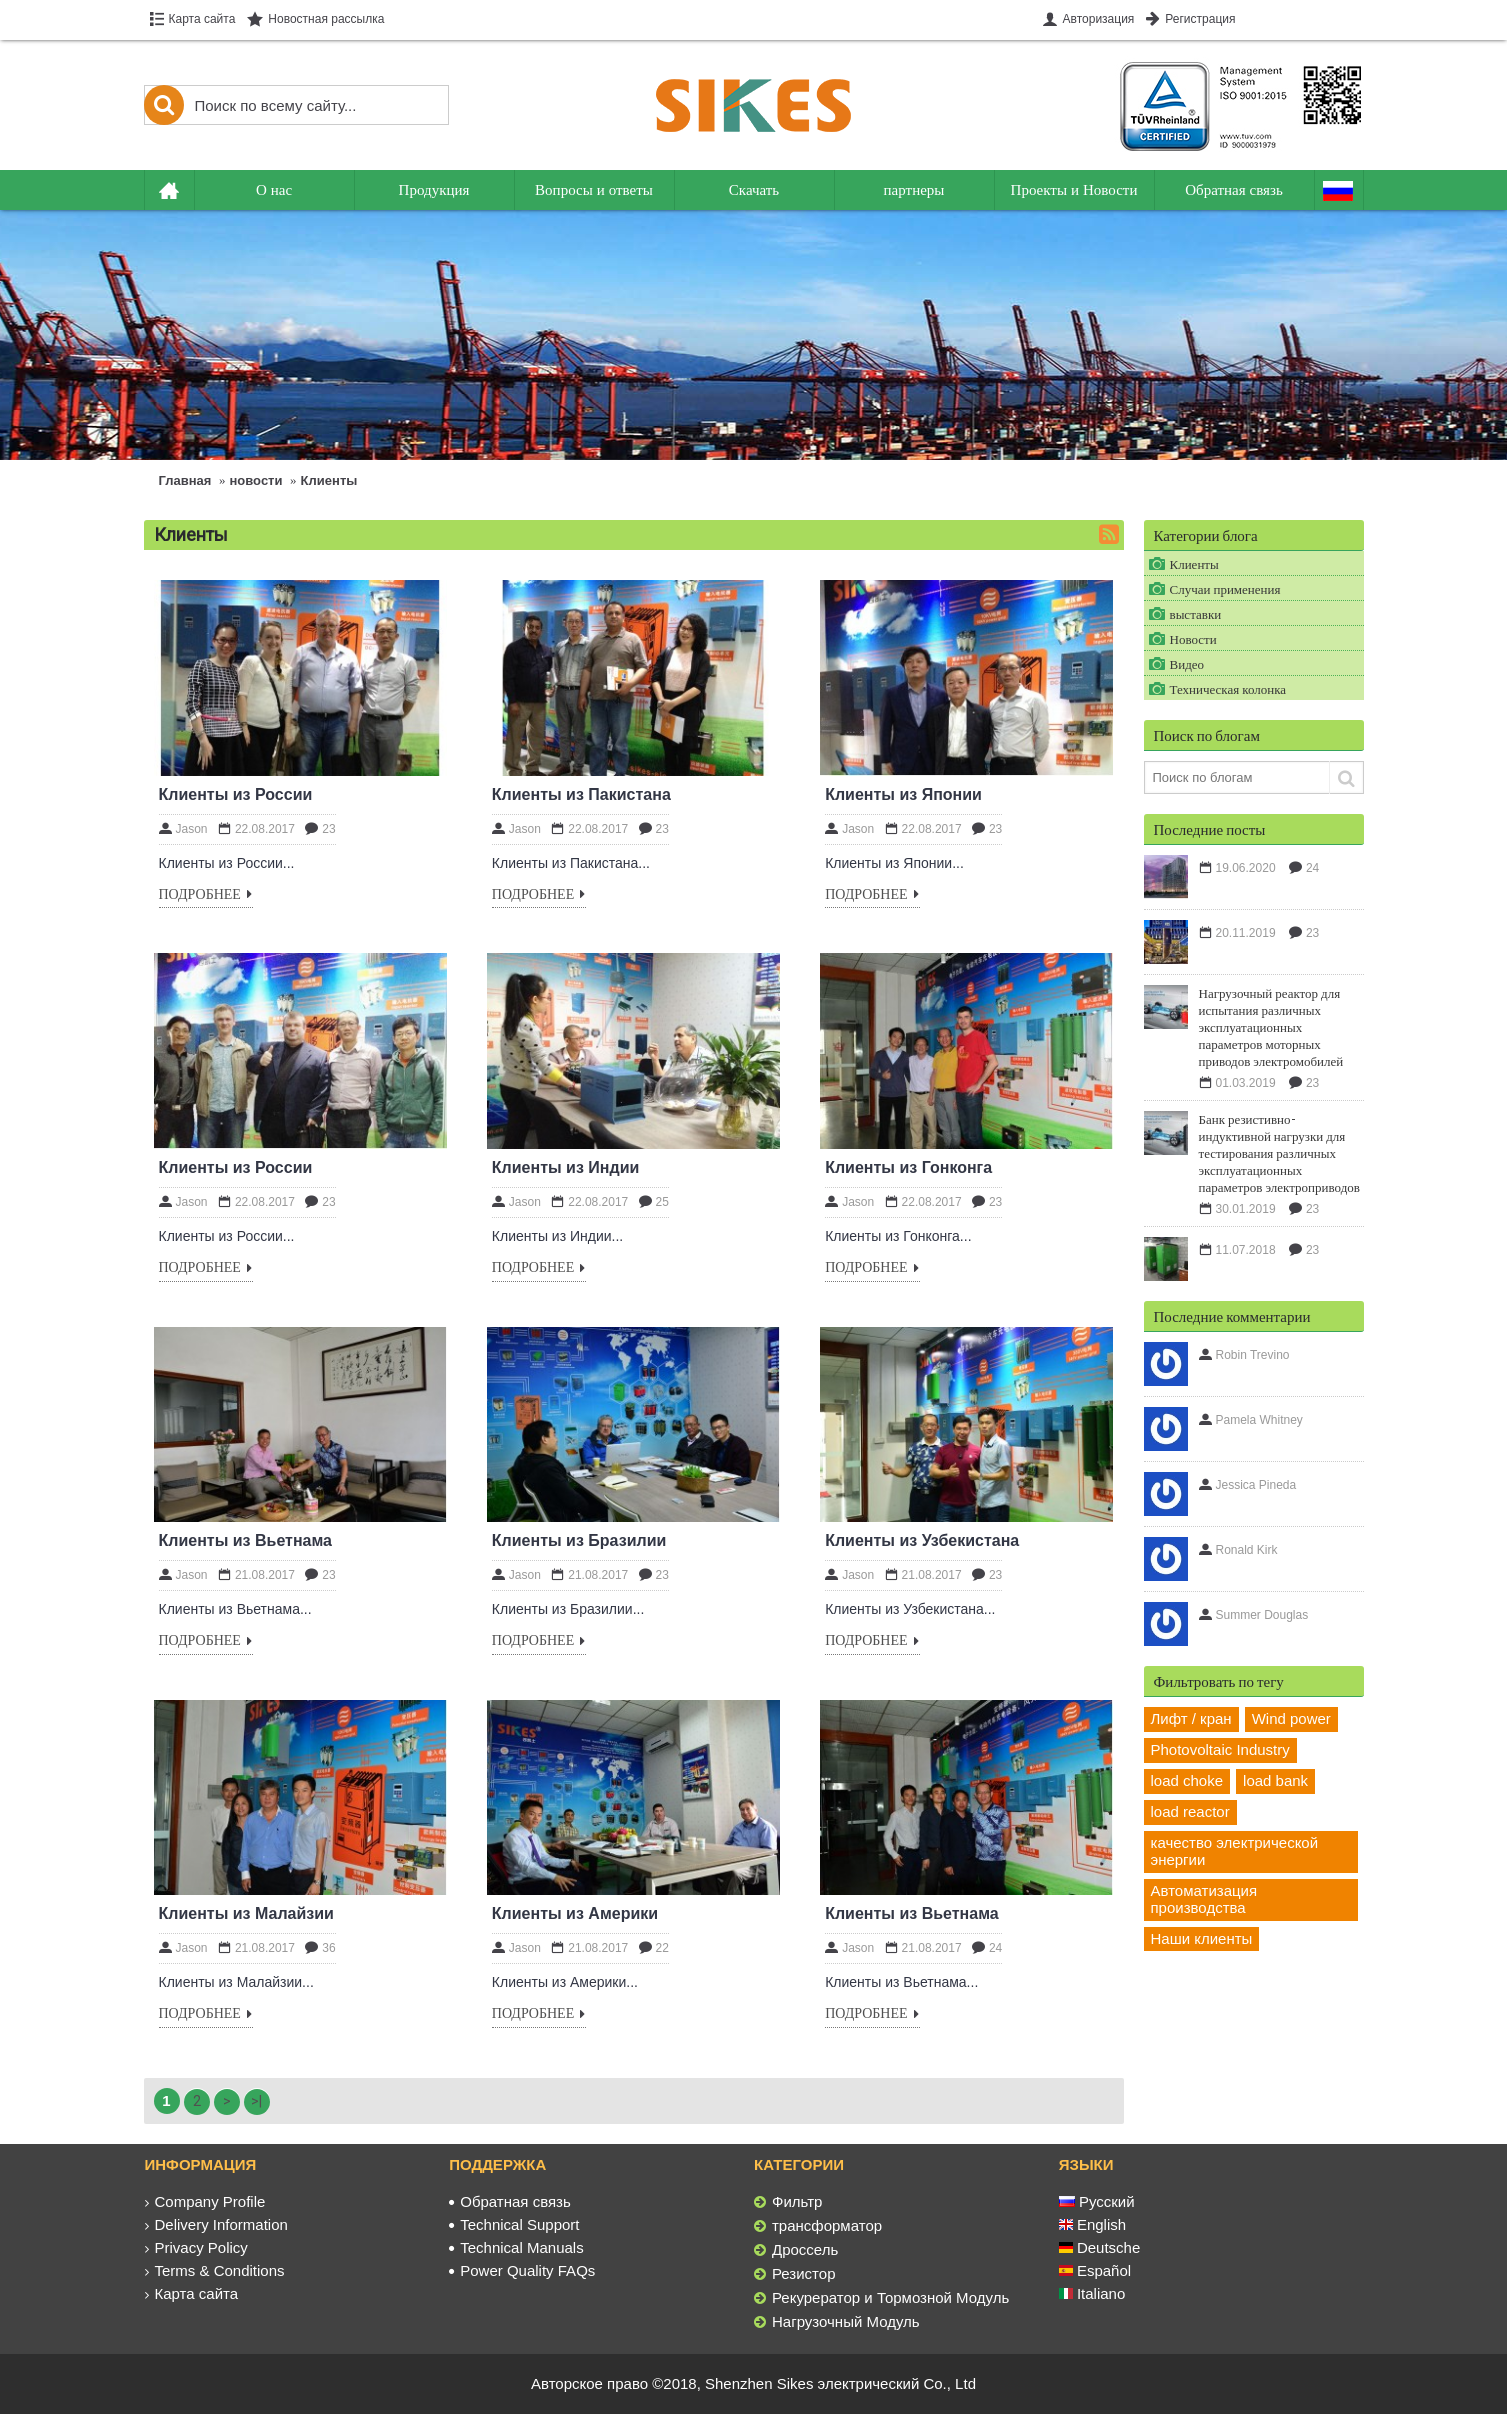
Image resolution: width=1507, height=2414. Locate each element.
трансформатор (818, 2226)
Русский (1097, 2201)
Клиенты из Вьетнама (246, 1540)
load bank (1275, 1780)
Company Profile (205, 2201)
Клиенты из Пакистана (581, 794)
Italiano (1092, 2293)
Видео (1187, 664)
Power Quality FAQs (522, 2270)
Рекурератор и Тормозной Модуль (881, 2298)
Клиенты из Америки (575, 1913)
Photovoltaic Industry (1220, 1749)
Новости (1193, 639)
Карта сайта (192, 2293)
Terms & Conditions (215, 2270)
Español (1095, 2270)
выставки (1196, 614)
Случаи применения (1225, 589)
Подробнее (206, 895)
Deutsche (1100, 2247)
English (1092, 2224)
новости (256, 480)
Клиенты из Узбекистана (922, 1540)
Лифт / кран (1191, 1718)
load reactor (1190, 1811)
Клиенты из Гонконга (908, 1167)
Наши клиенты (1202, 1938)
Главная (185, 480)
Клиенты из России (236, 794)
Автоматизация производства (1204, 1899)
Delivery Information (216, 2224)
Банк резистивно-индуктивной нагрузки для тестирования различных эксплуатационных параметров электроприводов (1279, 1153)
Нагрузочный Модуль (837, 2322)
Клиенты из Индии (566, 1167)
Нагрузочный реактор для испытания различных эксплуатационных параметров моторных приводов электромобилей (1271, 1027)
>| (256, 2101)
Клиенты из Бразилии (579, 1540)
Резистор (795, 2274)
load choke (1187, 1780)
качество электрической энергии (1235, 1851)
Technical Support (514, 2224)
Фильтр (788, 2202)
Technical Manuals (516, 2247)
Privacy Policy (196, 2247)
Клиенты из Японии (903, 794)
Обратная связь (510, 2201)
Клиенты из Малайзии (246, 1913)
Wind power (1291, 1718)
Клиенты (329, 480)
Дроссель (796, 2250)
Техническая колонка (1228, 689)
